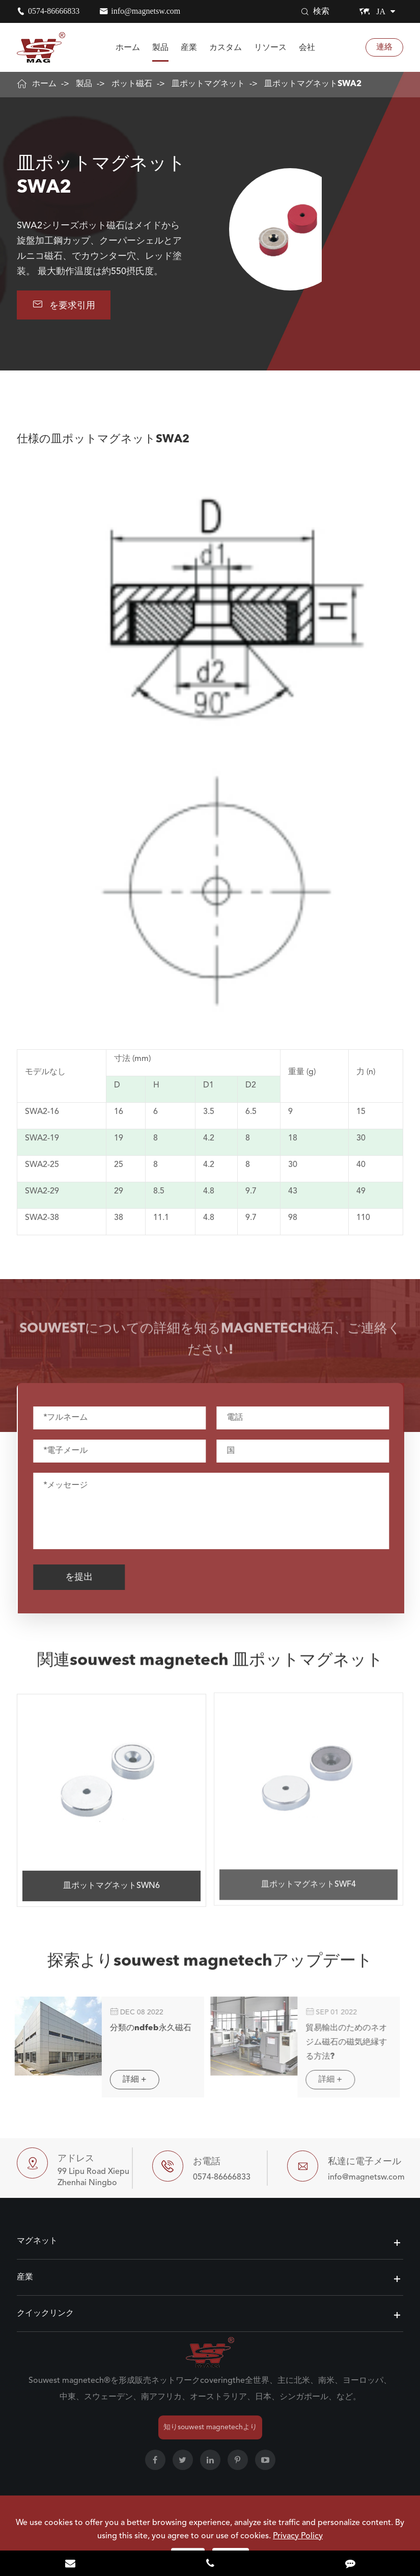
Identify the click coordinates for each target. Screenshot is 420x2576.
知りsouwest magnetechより (210, 2427)
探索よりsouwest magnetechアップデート (210, 1968)
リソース (270, 47)
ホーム (128, 47)
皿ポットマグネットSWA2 (312, 84)
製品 (160, 47)
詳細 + (127, 2080)
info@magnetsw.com (145, 11)
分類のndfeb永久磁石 (143, 2028)
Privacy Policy (298, 2536)
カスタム (225, 47)
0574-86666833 (53, 11)
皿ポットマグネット (208, 84)
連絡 (384, 47)
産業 (189, 47)
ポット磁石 (131, 84)
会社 (307, 47)
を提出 (86, 1577)
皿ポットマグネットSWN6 (111, 1878)
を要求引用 (63, 304)
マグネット (37, 2241)
